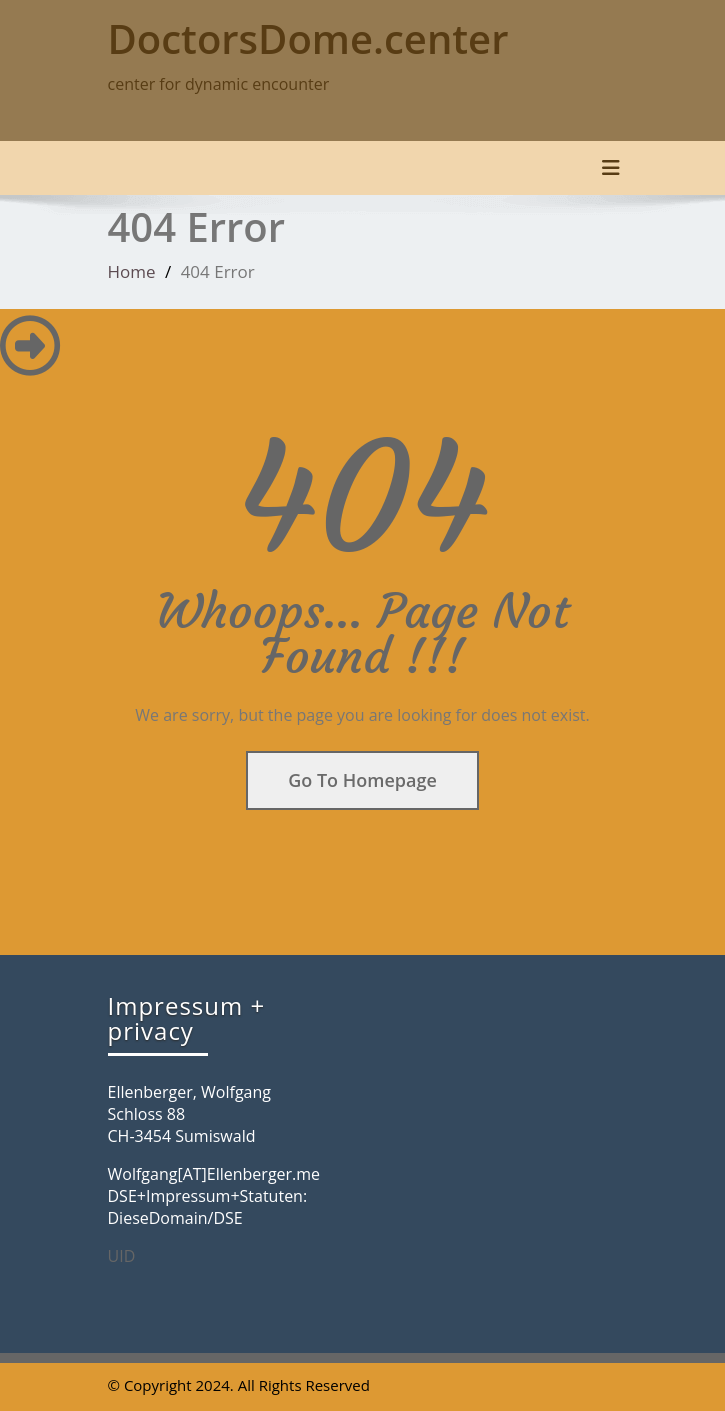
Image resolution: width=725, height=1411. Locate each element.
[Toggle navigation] (611, 168)
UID (122, 1256)
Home (132, 271)
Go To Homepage (362, 780)
